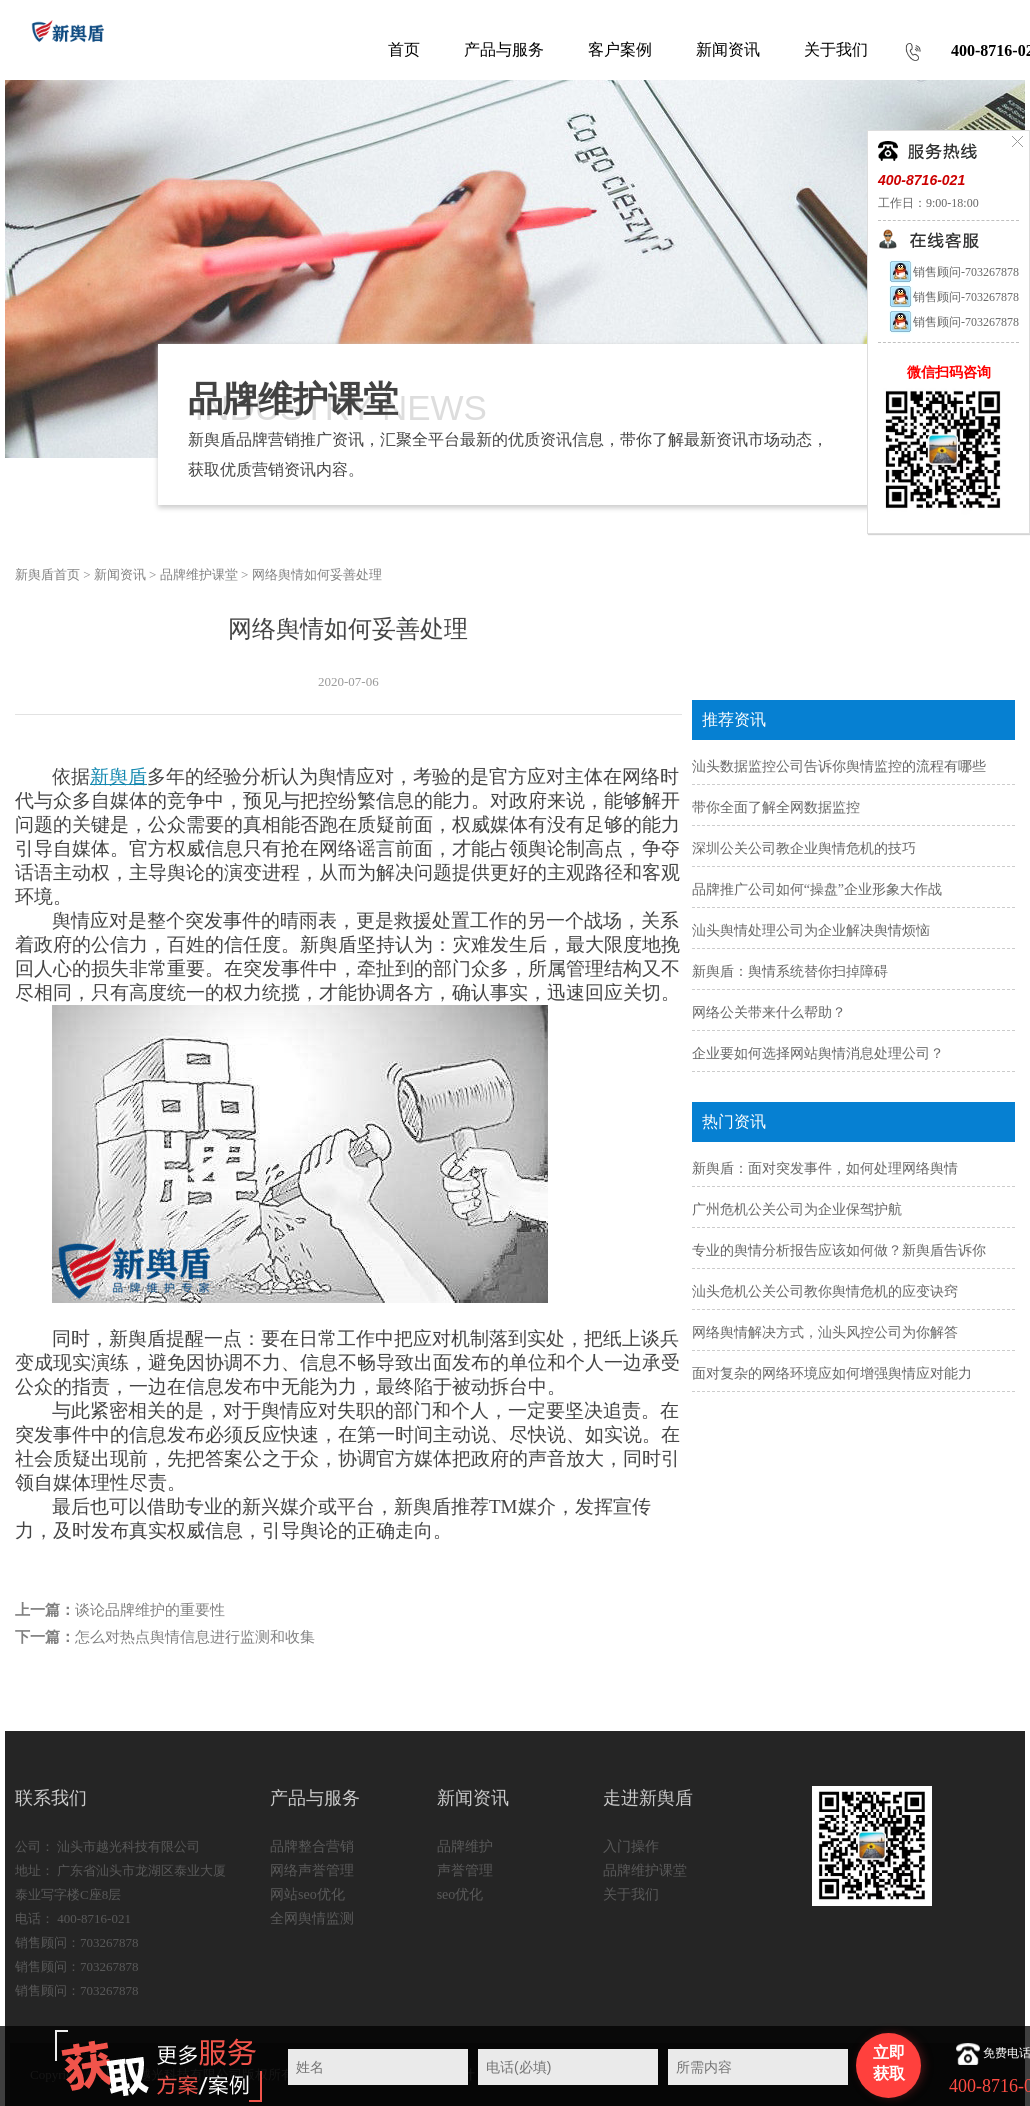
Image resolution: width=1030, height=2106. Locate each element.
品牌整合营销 (312, 1846)
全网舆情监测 (312, 1918)
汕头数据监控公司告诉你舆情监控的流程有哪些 (839, 766)
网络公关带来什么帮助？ (769, 1012)
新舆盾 (118, 776)
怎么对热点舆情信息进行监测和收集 (195, 1637)
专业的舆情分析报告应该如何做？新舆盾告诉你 (839, 1250)
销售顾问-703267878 (953, 272)
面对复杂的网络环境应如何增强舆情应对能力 (832, 1373)
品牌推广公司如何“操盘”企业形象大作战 (817, 889)
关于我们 (631, 1894)
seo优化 (460, 1894)
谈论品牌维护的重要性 (150, 1610)
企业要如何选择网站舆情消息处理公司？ (818, 1053)
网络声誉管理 (312, 1870)
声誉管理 (465, 1870)
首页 (404, 49)
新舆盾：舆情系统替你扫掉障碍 (790, 971)
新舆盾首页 (47, 574)
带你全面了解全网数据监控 (776, 807)
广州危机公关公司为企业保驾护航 (797, 1209)
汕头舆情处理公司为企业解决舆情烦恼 (811, 930)
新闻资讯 (120, 574)
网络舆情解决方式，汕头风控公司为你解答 (825, 1332)
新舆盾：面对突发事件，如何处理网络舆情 (825, 1168)
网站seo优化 (307, 1894)
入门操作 (631, 1846)
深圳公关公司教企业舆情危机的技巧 (804, 848)
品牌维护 (465, 1846)
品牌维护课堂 (199, 574)
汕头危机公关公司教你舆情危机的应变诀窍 (825, 1291)
